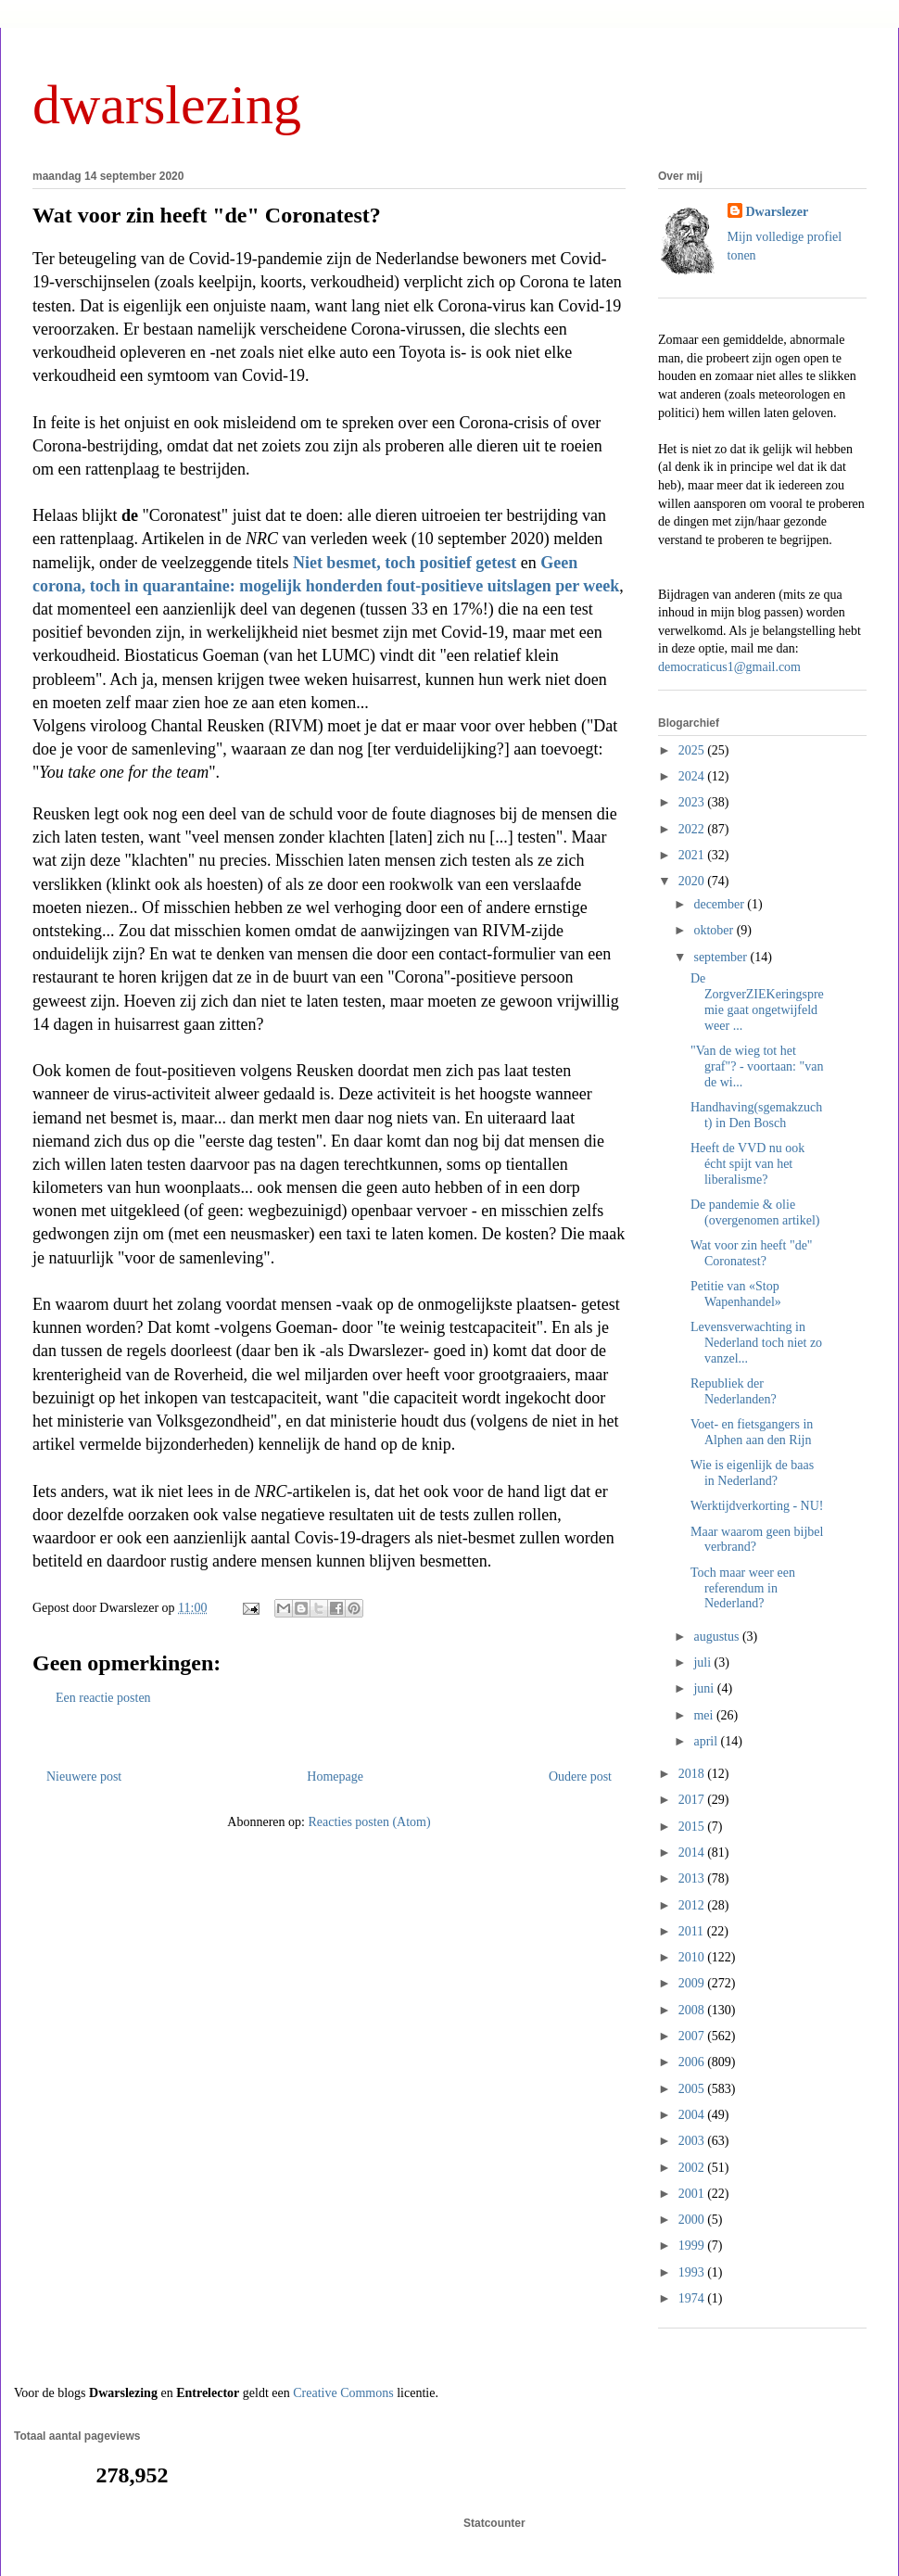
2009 (693, 1983)
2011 (692, 1931)
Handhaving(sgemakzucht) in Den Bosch (756, 1115)
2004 (693, 2115)
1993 (693, 2272)
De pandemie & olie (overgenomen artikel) (755, 1212)
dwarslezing (166, 104)
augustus (717, 1636)
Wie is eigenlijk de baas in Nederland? (752, 1473)
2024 (693, 776)
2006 (693, 2062)
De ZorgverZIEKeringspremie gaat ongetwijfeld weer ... (757, 1001)
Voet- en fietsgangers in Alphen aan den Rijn (751, 1432)
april (706, 1741)
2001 (693, 2194)
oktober (714, 930)
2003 (693, 2141)
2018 (693, 1774)
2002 (693, 2168)
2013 (693, 1878)
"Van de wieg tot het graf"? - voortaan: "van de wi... (756, 1066)
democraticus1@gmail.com (729, 667)
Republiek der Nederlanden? (733, 1391)
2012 (693, 1905)
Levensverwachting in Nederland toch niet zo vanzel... (756, 1342)
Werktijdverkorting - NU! (757, 1506)
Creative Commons (343, 2393)
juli (703, 1662)
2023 (693, 802)
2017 (693, 1800)
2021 (693, 855)
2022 (693, 829)
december (720, 904)
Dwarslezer (777, 212)
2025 (693, 750)
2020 (693, 881)
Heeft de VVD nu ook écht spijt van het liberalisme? (747, 1163)
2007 (693, 2036)
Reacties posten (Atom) (369, 1822)
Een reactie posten (103, 1698)
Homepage (335, 1776)
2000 (693, 2220)
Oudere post (580, 1776)
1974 (693, 2298)
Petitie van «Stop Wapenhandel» (735, 1294)
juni (704, 1688)
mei (704, 1715)
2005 (693, 2089)
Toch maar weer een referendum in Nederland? (742, 1588)
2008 (693, 2010)
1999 (693, 2245)
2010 (693, 1957)
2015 (693, 1827)
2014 (693, 1852)
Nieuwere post (83, 1776)
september (721, 957)
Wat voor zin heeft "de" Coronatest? (206, 215)
